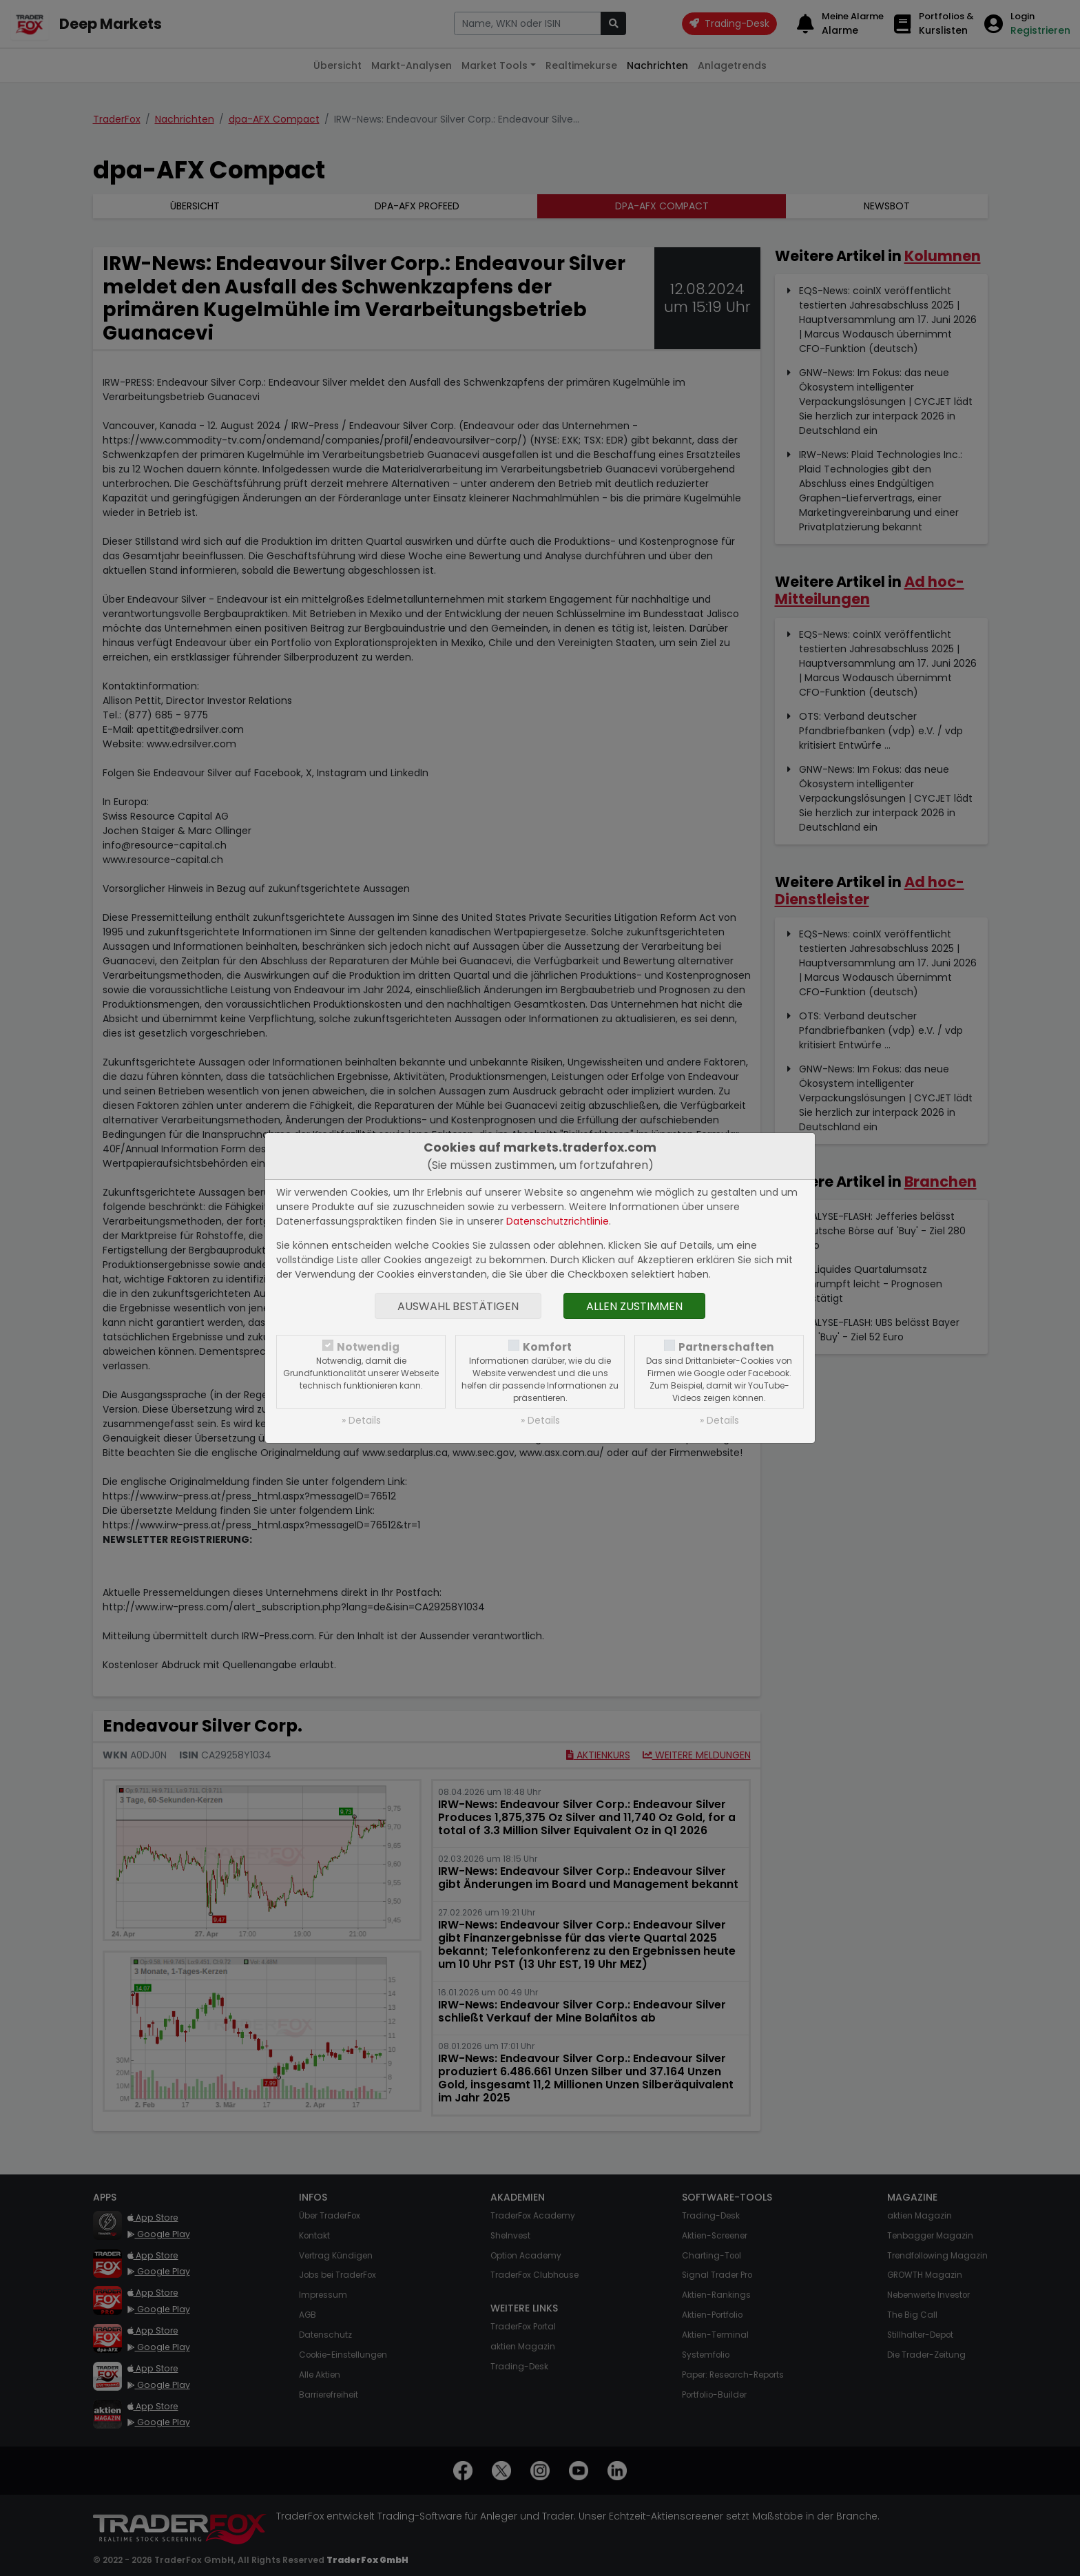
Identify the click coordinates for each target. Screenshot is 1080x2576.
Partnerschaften (726, 1347)
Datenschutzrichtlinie (557, 1221)
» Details (361, 1420)
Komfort (547, 1347)
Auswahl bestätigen (458, 1306)
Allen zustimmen (634, 1306)
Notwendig (368, 1347)
